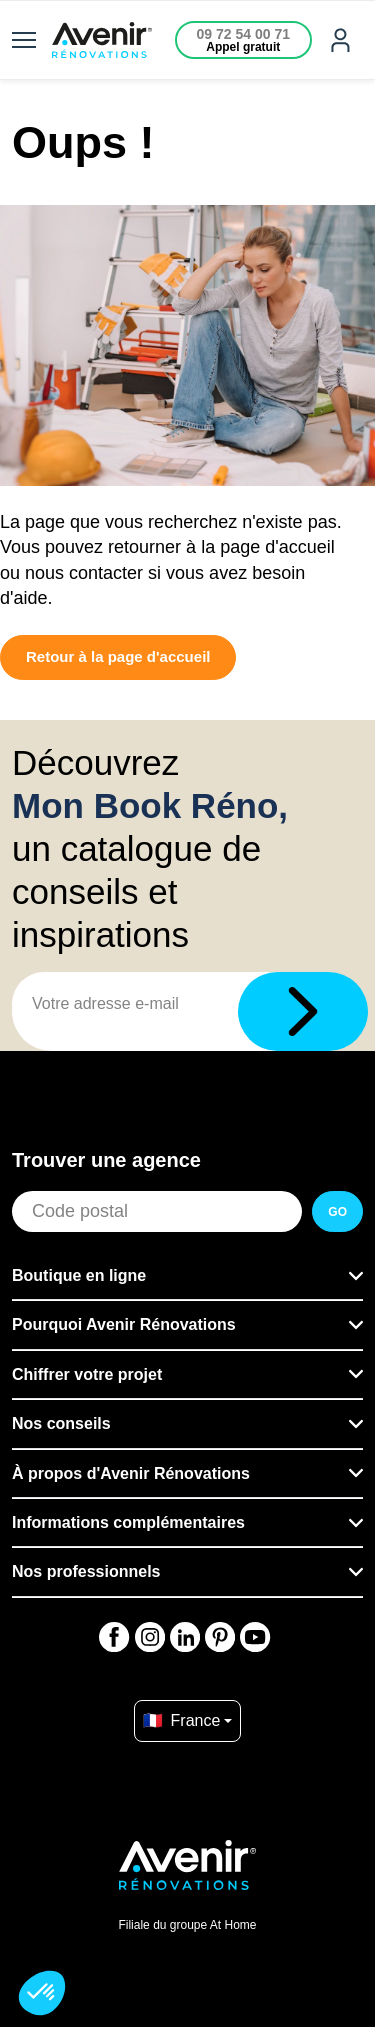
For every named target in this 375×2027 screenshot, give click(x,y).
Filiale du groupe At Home (187, 1925)
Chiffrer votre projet (87, 1374)
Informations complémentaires (128, 1522)
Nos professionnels (86, 1571)
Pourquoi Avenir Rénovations (124, 1324)
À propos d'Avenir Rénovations (131, 1473)
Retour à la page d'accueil (118, 656)
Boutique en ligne (79, 1275)
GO (337, 1212)
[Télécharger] (303, 1012)
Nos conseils (61, 1423)
